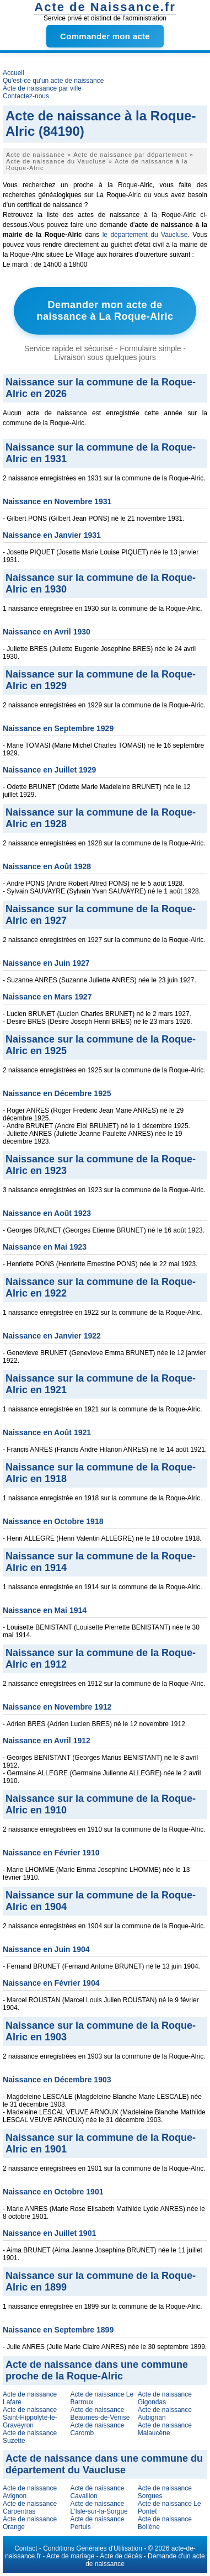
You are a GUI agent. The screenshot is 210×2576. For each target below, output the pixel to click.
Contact (25, 2548)
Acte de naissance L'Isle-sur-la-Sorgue (98, 2507)
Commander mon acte (105, 36)
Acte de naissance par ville (42, 88)
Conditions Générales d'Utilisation (92, 2548)
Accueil (13, 73)
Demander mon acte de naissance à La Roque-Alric (104, 310)
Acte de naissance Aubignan (165, 2413)
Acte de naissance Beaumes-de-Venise (100, 2413)
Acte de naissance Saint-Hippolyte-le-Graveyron (30, 2417)
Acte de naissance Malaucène (165, 2429)
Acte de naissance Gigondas (165, 2398)
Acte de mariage (70, 2556)
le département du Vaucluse (145, 235)
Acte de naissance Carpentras (30, 2507)
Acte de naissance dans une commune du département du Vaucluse (104, 2464)
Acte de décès (121, 2556)
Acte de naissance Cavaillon (97, 2492)
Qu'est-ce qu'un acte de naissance (53, 80)
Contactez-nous (26, 96)
